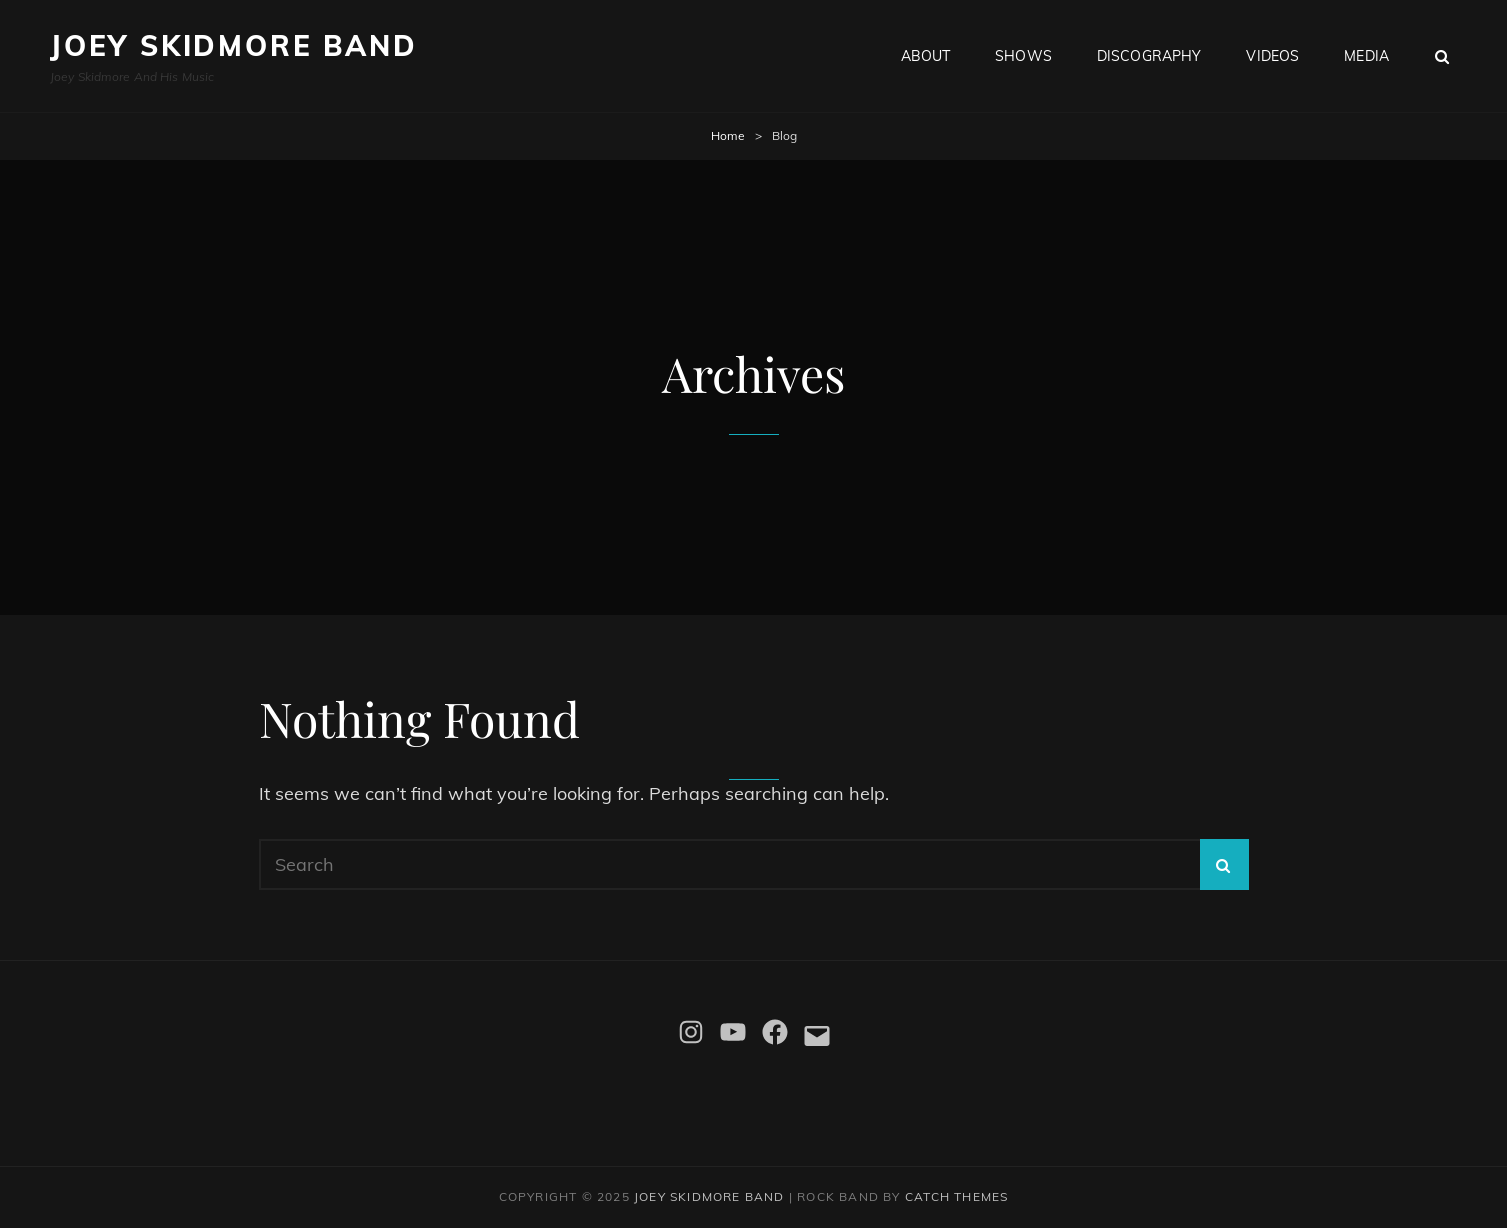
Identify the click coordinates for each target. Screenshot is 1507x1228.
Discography (1149, 56)
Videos (1272, 56)
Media (1366, 56)
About (926, 56)
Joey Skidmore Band (233, 45)
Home (728, 135)
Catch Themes (956, 1196)
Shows (1023, 56)
